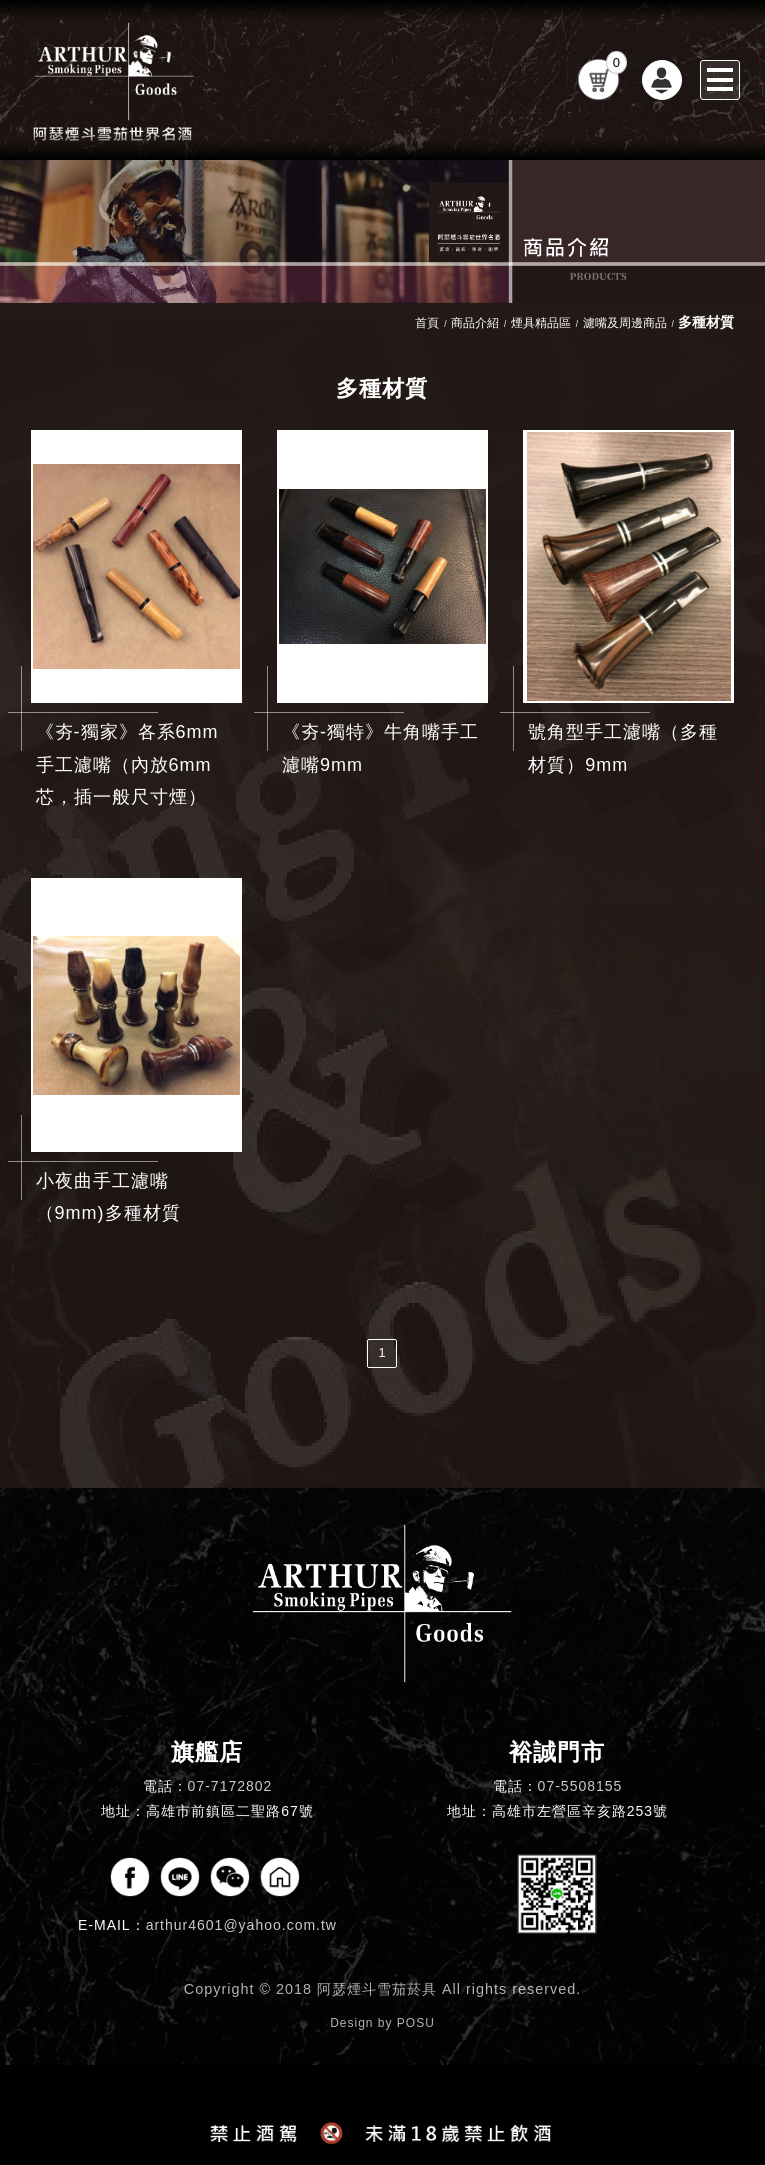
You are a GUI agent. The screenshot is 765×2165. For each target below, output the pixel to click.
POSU (416, 2023)
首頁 (427, 323)
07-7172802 (230, 1786)
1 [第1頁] (382, 1352)
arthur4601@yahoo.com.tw (241, 1925)
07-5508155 (580, 1786)
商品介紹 (475, 323)
